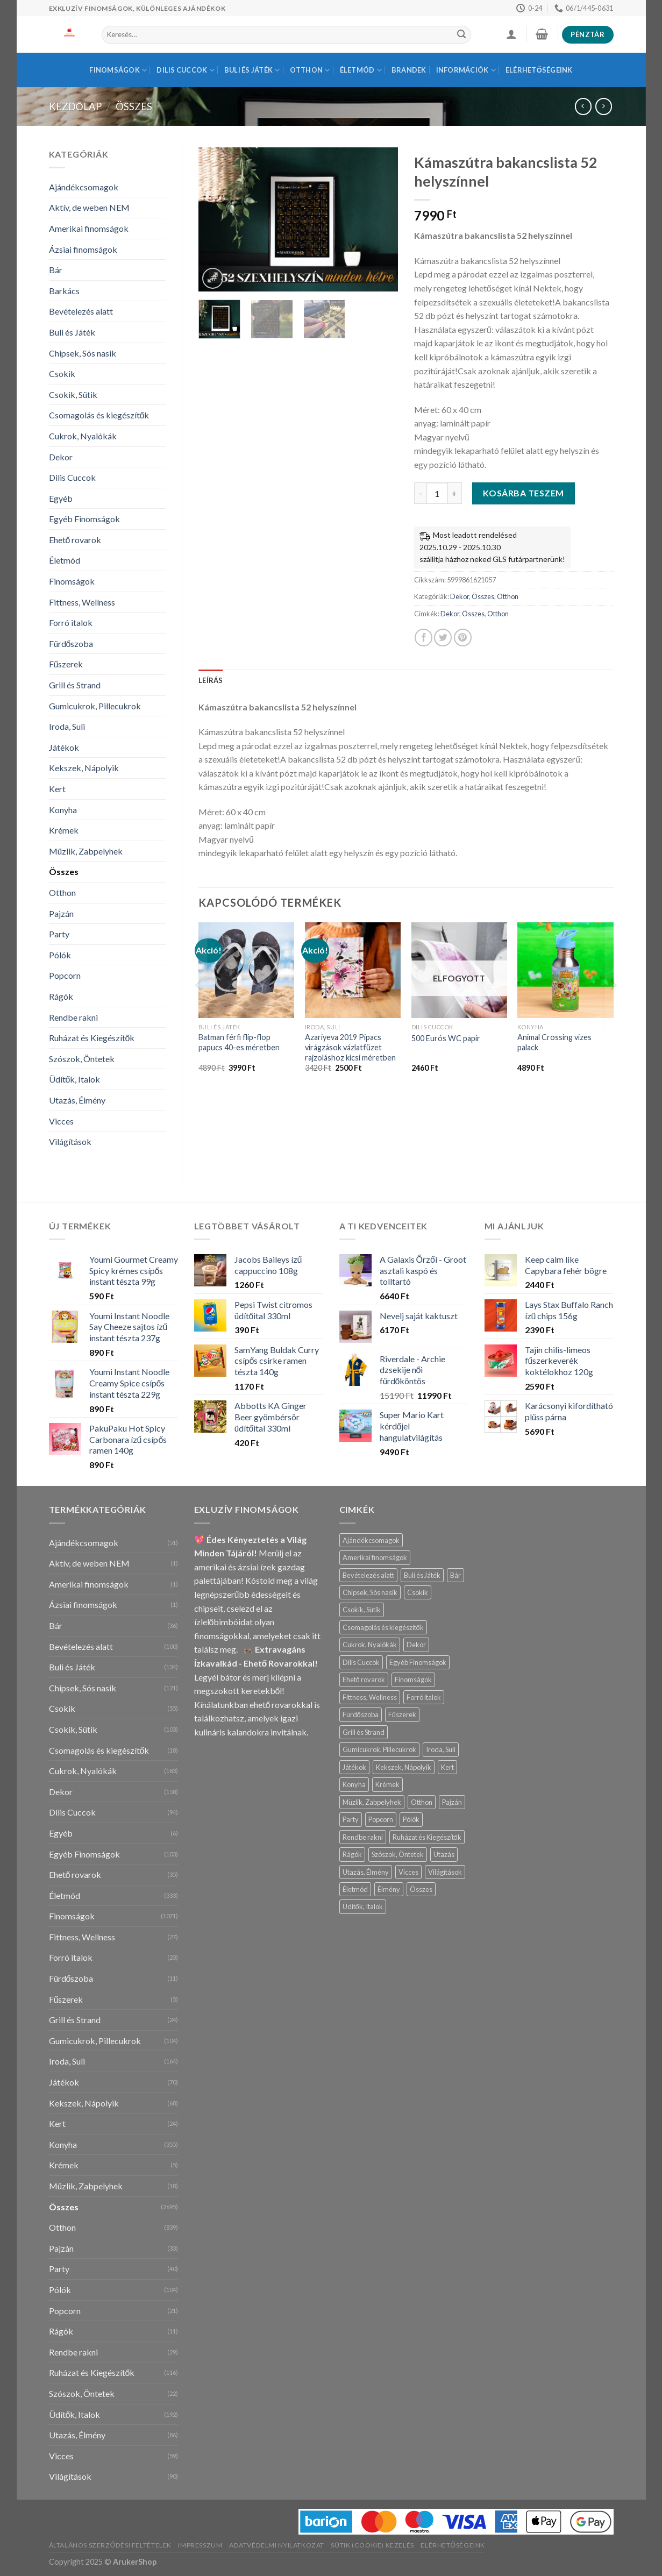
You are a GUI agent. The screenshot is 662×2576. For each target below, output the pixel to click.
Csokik (62, 373)
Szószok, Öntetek (82, 1059)
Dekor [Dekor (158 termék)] (416, 1644)
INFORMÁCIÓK (466, 70)
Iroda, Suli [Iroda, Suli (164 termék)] (440, 1749)
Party (59, 934)
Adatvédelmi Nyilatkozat (276, 2545)
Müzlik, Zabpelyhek (86, 851)
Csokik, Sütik (73, 394)
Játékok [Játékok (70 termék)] (354, 1767)
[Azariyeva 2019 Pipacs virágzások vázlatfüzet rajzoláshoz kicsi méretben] (353, 970)
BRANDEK (408, 70)
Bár (55, 270)
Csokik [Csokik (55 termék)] (417, 1592)
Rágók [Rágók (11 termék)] (352, 1854)
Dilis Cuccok (185, 70)
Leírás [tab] (210, 680)
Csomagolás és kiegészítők (99, 415)
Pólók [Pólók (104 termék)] (411, 1819)
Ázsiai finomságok (83, 249)
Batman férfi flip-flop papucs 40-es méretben (239, 1042)
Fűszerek (66, 664)
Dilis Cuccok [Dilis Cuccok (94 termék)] (361, 1662)
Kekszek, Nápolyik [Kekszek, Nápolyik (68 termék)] (403, 1767)
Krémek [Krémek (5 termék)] (387, 1784)
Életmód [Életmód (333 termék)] (355, 1889)
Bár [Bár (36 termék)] (455, 1575)
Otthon (310, 70)
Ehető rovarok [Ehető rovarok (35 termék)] (364, 1679)
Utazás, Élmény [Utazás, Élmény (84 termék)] (366, 1872)
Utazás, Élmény (77, 1100)
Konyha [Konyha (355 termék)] (354, 1784)
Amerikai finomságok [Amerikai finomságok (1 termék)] (375, 1557)
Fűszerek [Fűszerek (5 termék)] (402, 1714)
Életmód (361, 70)
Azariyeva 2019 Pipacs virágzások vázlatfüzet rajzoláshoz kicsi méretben (350, 1047)
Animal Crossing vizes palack (554, 1042)
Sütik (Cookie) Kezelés (372, 2545)
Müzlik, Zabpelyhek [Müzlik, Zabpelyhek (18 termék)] (372, 1802)
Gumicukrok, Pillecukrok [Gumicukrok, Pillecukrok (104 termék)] (379, 1749)
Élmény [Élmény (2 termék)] (389, 1889)
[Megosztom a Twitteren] (443, 637)
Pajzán (61, 913)
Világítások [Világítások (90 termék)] (445, 1872)
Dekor (61, 457)
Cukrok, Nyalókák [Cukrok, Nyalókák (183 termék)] (370, 1644)
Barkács (64, 291)
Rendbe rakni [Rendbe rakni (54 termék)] (363, 1837)
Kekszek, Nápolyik (84, 768)
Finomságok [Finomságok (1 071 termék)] (413, 1679)
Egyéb (61, 498)
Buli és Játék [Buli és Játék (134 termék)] (422, 1575)
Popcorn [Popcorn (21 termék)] (380, 1819)
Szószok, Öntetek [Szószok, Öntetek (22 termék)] (398, 1854)
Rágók (61, 996)
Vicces (61, 1121)
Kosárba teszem (523, 493)
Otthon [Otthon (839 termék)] (421, 1802)
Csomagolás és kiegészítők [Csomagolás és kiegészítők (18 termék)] (383, 1627)
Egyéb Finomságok (84, 519)
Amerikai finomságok (89, 228)
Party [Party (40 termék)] (351, 1819)
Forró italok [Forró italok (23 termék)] (424, 1697)
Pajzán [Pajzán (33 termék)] (452, 1802)
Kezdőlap (75, 106)
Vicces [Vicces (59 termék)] (408, 1872)
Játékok (64, 747)
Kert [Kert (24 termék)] (447, 1767)
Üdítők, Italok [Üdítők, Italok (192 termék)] (363, 1906)
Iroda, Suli (67, 726)
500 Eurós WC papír (445, 1038)
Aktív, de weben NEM (89, 207)
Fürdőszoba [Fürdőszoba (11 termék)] (361, 1714)
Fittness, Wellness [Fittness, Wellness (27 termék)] (370, 1697)
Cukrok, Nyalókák (83, 436)
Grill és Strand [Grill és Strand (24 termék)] (364, 1732)
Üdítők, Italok (75, 1079)
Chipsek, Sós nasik (82, 353)
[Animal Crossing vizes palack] (565, 970)
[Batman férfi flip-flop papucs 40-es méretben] (246, 970)
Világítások (70, 1141)
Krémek (64, 830)
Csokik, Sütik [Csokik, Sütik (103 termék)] (362, 1609)
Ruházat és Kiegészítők (92, 1038)
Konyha (63, 810)
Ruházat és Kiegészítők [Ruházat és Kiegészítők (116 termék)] (427, 1837)
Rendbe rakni (73, 1017)
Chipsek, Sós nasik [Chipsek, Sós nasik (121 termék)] (370, 1592)
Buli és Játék (252, 70)
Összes (134, 106)
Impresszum (200, 2545)
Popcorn (65, 975)
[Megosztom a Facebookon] (423, 637)
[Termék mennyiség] (437, 493)
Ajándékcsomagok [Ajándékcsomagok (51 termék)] (371, 1540)
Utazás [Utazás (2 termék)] (443, 1854)
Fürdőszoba (71, 643)
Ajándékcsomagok (83, 187)
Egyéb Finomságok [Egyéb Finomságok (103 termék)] (417, 1662)
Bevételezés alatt (81, 311)
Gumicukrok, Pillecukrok (95, 706)
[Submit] (461, 35)
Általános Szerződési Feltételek (110, 2545)
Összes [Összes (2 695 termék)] (421, 1889)
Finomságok (118, 70)
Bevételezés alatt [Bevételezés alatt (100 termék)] (368, 1575)
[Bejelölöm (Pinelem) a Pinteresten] (463, 637)
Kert (57, 789)
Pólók (60, 955)
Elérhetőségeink (539, 70)
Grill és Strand (75, 685)
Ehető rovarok (75, 540)
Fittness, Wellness (82, 602)
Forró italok (70, 622)
